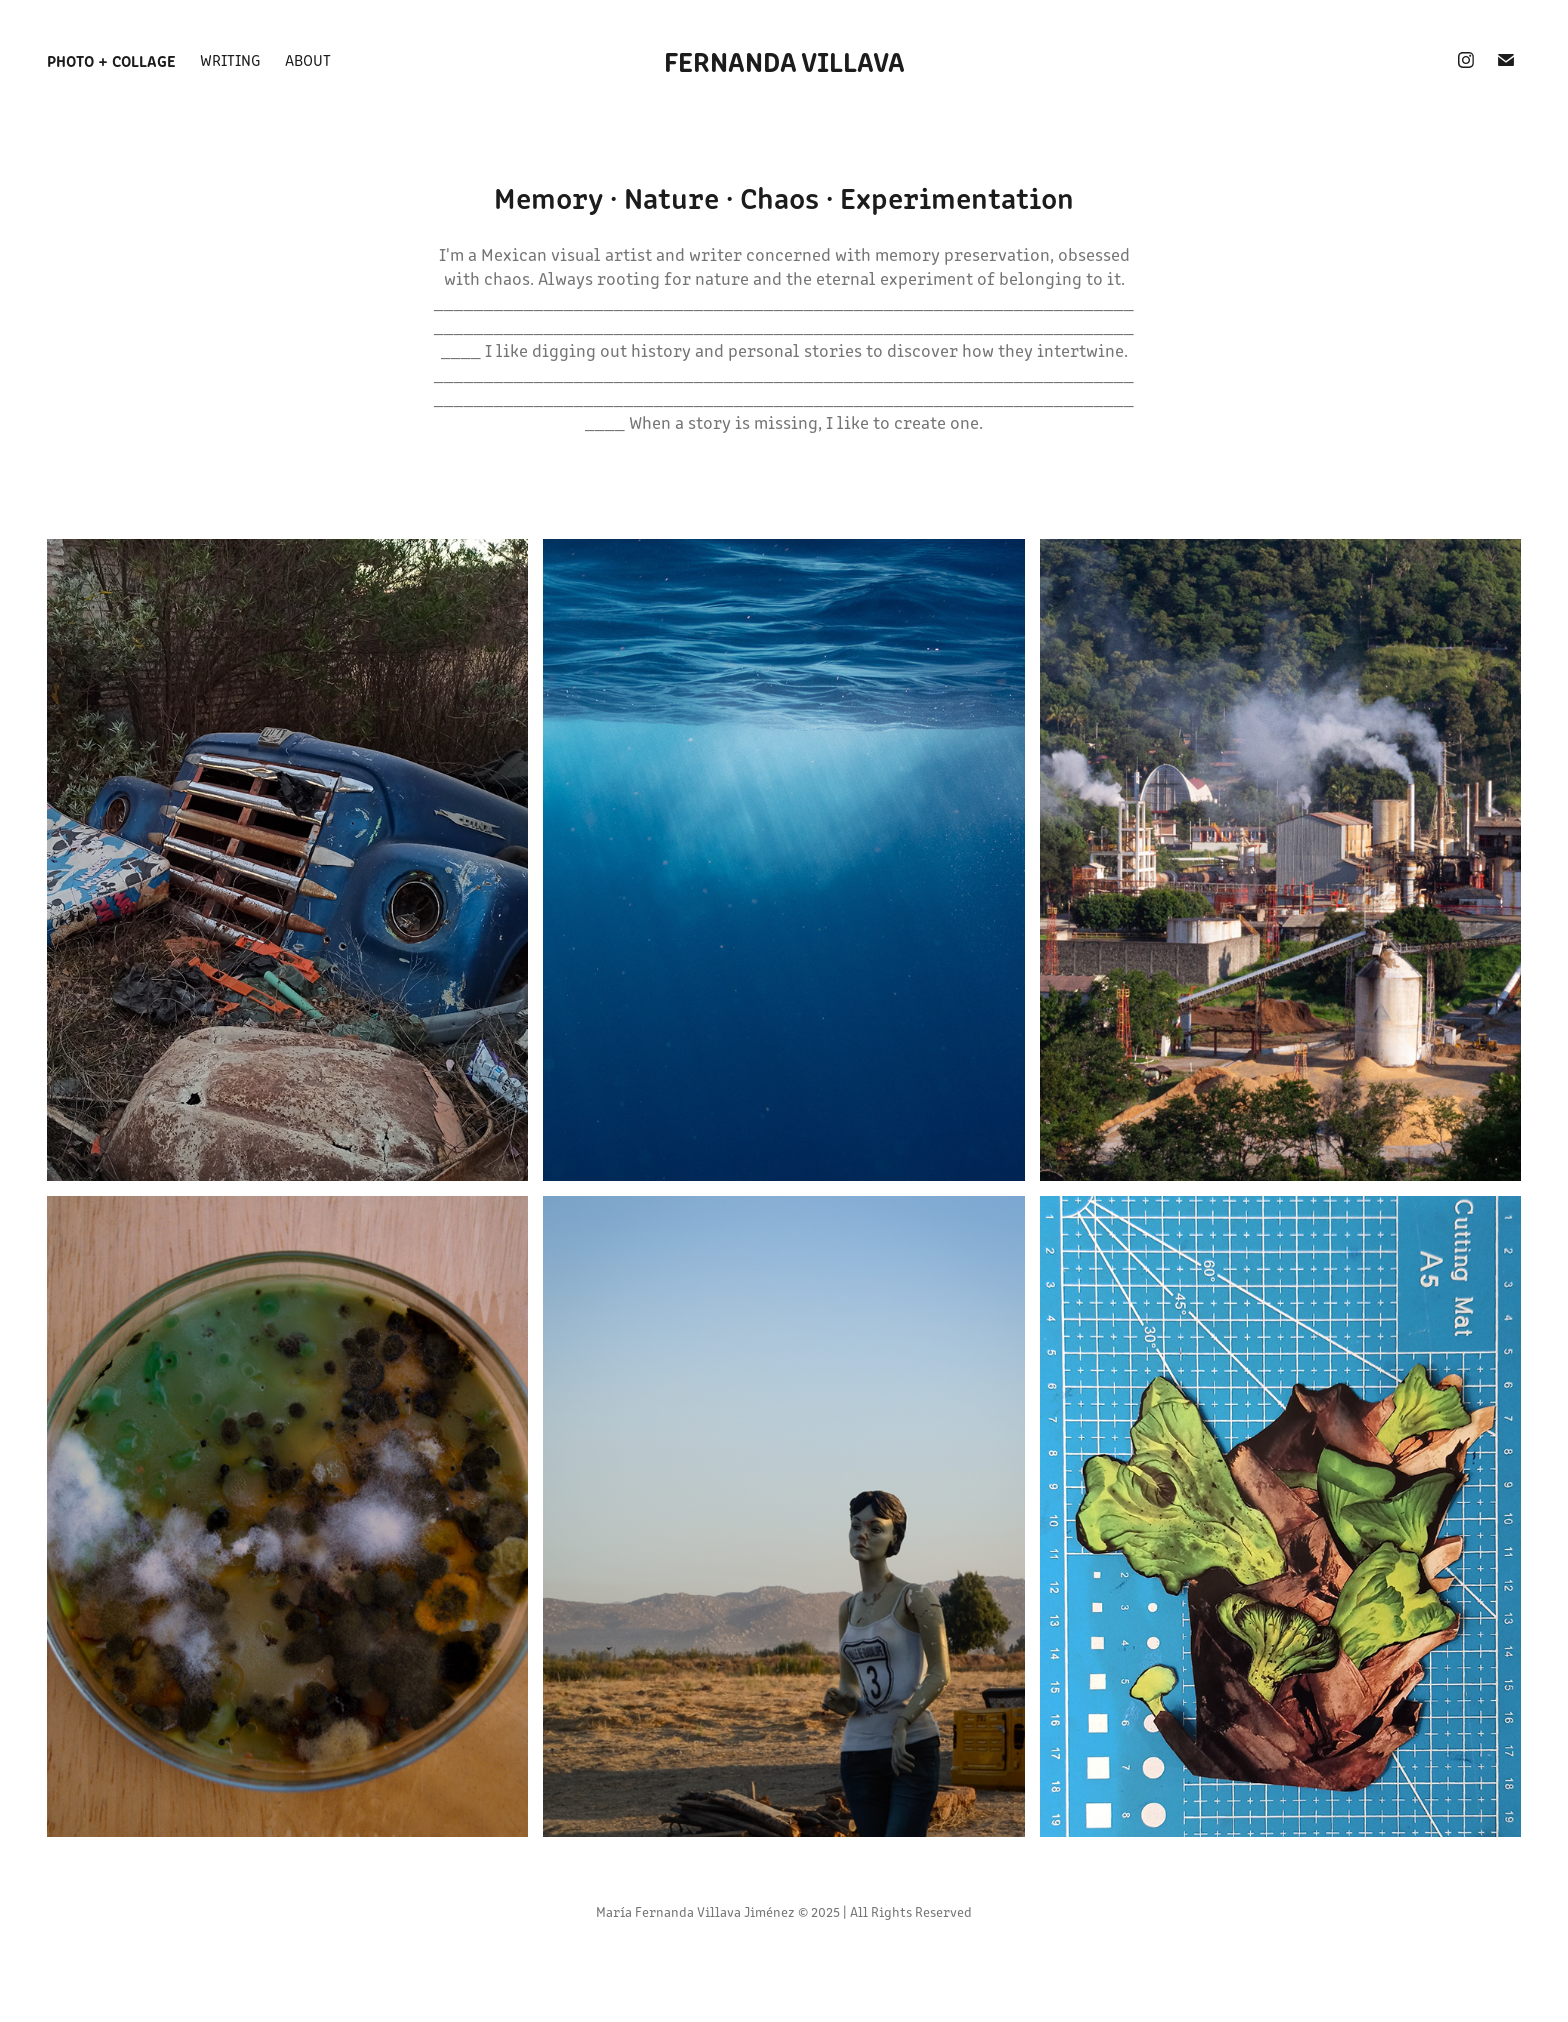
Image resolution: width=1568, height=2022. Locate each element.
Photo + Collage (111, 60)
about (308, 59)
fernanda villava (784, 60)
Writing (230, 59)
